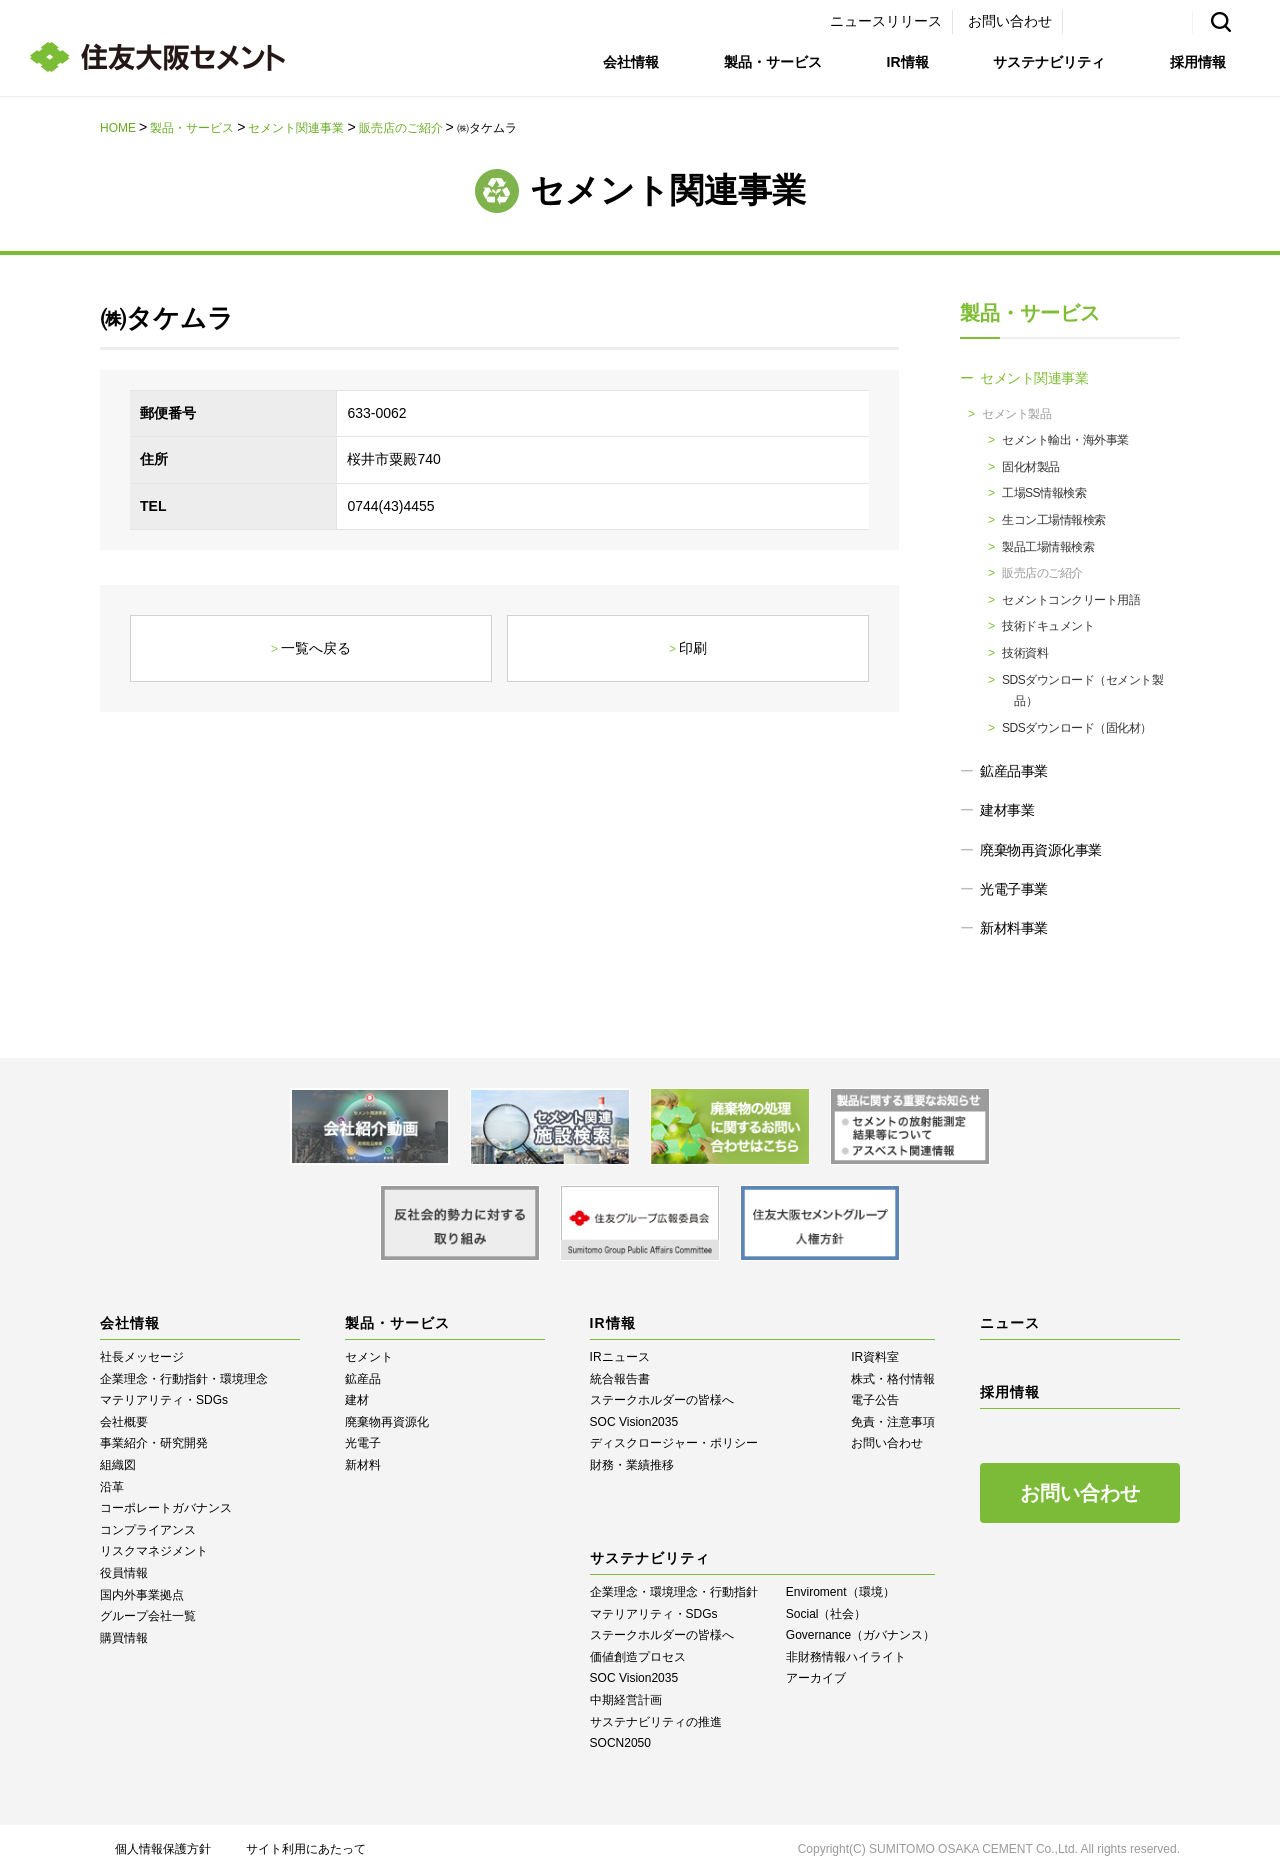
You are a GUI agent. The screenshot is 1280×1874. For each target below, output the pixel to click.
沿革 (112, 1487)
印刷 (693, 648)
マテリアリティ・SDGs (164, 1400)
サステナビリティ (1049, 62)
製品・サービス (773, 62)
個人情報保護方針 (163, 1849)
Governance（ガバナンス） (860, 1635)
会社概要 (124, 1422)
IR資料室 (875, 1357)
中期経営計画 (626, 1700)
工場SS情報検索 (1044, 493)
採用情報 (1198, 62)
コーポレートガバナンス (166, 1508)
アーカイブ (816, 1678)
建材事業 (1007, 810)
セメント (369, 1357)
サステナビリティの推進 (656, 1722)
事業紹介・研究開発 (154, 1443)
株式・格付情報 (893, 1379)
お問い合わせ (1010, 21)
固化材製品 (1031, 467)
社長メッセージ (142, 1357)
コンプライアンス (148, 1530)
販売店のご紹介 (401, 128)
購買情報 (124, 1638)
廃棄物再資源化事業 (1041, 850)
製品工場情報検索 (1048, 547)
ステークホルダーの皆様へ (662, 1400)
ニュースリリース (886, 21)
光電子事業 (1014, 889)
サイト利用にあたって (306, 1849)
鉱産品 (363, 1379)
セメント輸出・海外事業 (1065, 440)
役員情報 (124, 1573)
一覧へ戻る (316, 648)
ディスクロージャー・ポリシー (674, 1443)
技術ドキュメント (1048, 626)
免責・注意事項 (893, 1422)
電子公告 (875, 1400)
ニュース (1010, 1323)
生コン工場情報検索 (1054, 520)
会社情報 (631, 62)
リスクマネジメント (154, 1551)
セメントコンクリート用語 (1071, 600)
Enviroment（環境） (840, 1592)
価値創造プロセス (638, 1657)
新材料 (363, 1465)
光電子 (363, 1443)
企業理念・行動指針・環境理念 (184, 1379)
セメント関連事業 (296, 128)
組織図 (118, 1465)
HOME (118, 128)
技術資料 (1025, 653)
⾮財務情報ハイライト (846, 1657)
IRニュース (620, 1357)
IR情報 (908, 62)
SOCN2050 (620, 1743)
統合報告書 (620, 1379)
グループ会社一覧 (148, 1616)
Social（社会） (826, 1614)
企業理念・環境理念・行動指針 (674, 1592)
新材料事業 (1014, 928)
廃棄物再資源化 (387, 1422)
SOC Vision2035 (634, 1422)
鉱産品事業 (1014, 771)
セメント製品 (1016, 414)
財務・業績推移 (632, 1465)
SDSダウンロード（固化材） (1077, 728)
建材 (357, 1400)
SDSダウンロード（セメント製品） (1082, 691)
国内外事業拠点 (142, 1595)
